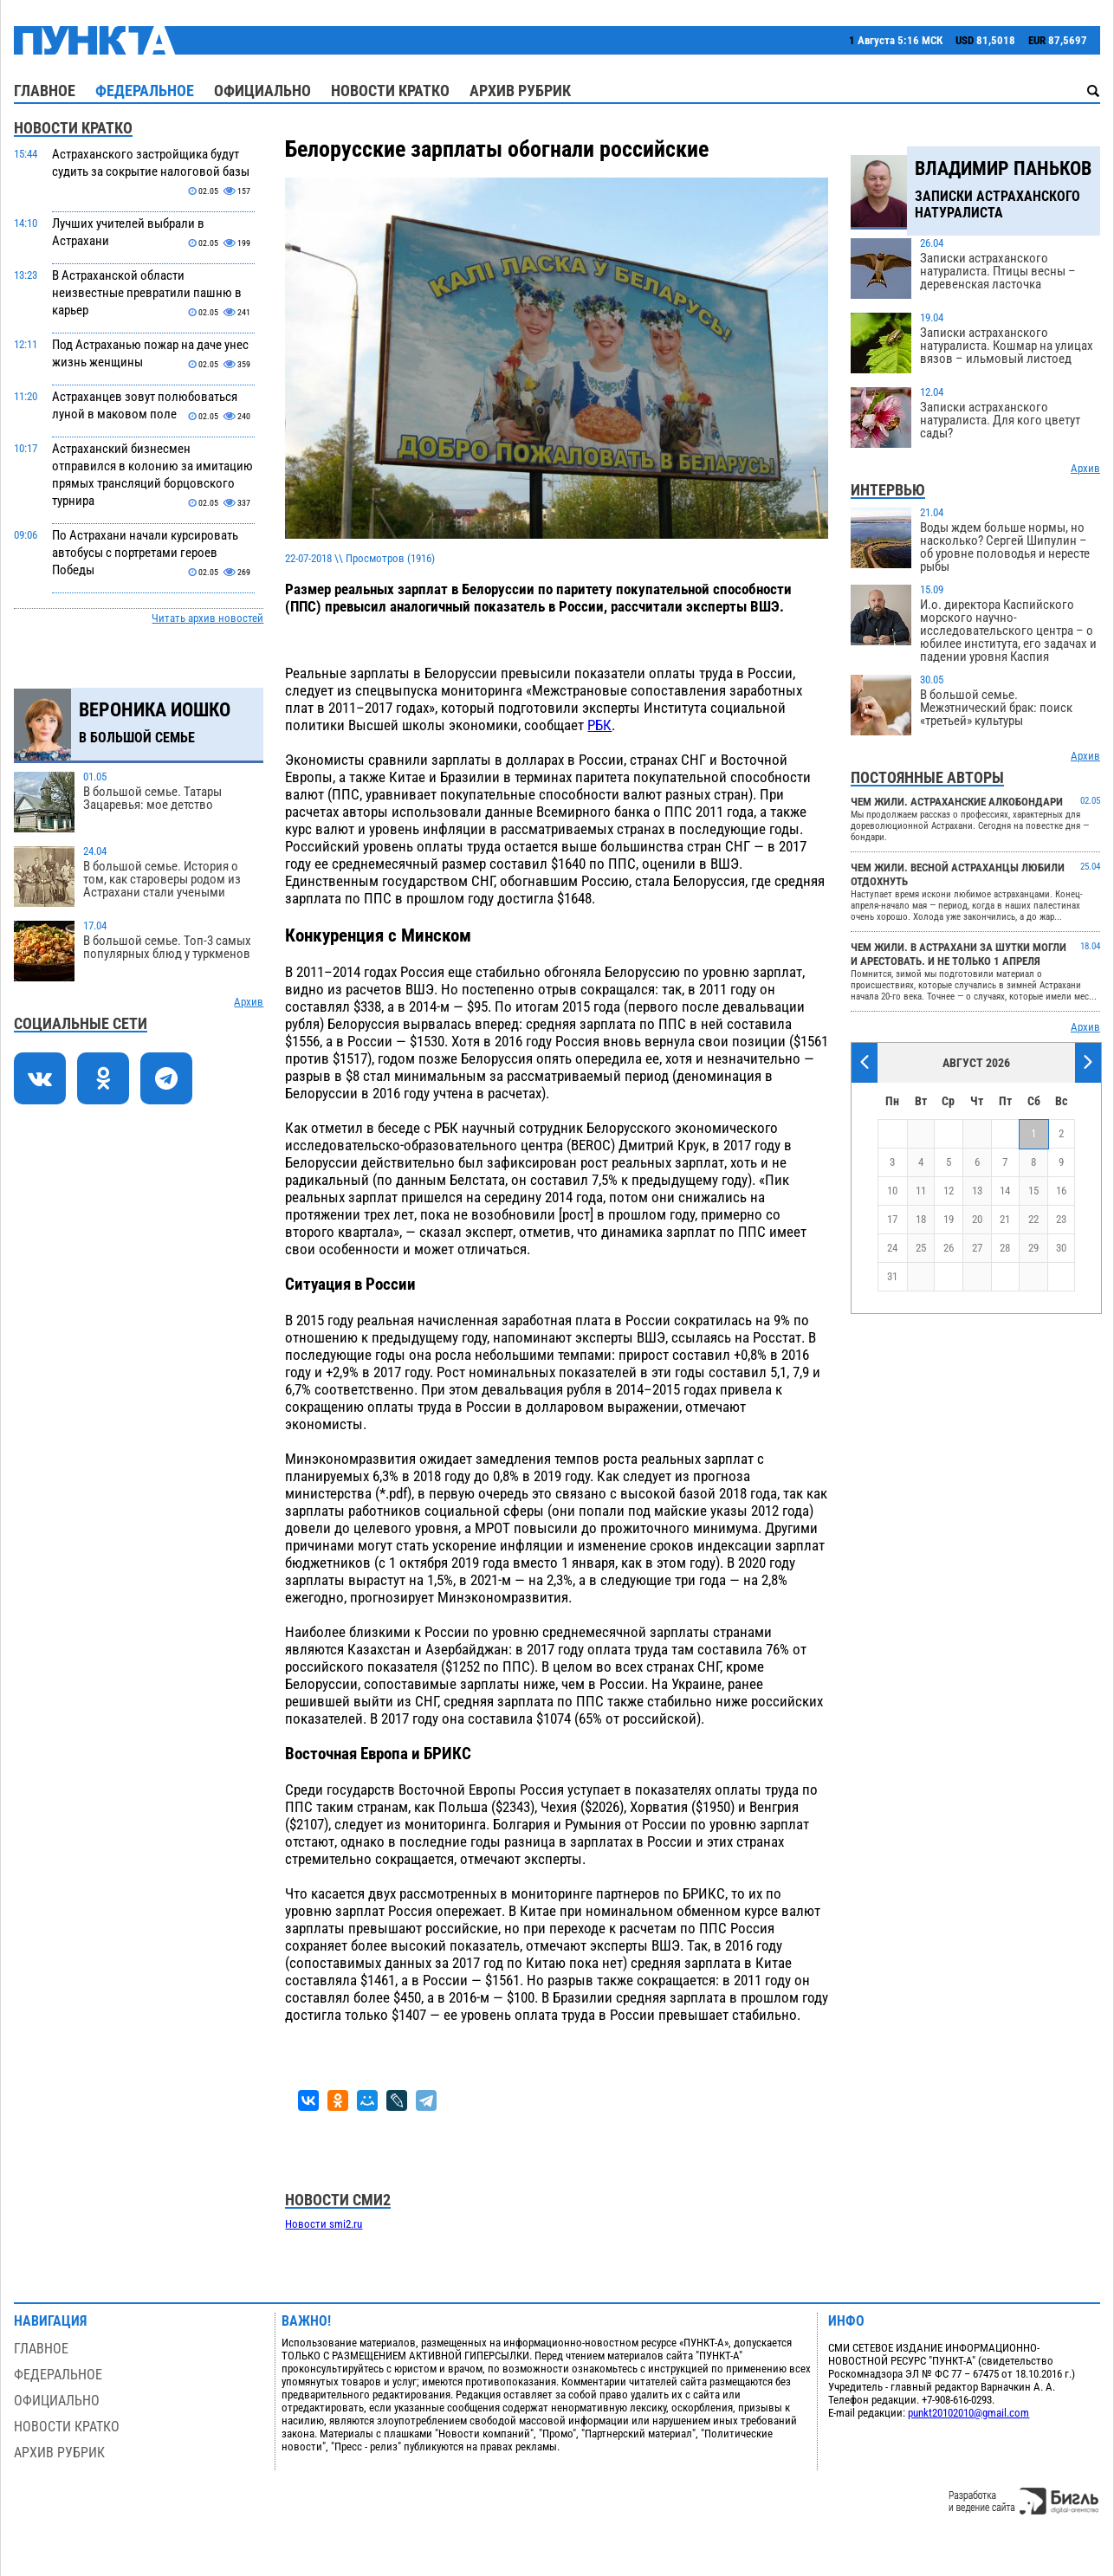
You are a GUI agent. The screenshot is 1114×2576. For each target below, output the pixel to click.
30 (1061, 1247)
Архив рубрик (520, 90)
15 (1033, 1190)
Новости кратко (390, 90)
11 (921, 1190)
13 (977, 1190)
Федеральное (144, 90)
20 (977, 1219)
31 (892, 1276)
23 (1061, 1219)
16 (1061, 1190)
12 (948, 1190)
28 (1005, 1247)
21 (1005, 1219)
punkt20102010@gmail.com (968, 2412)
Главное (44, 90)
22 (1033, 1219)
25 (921, 1247)
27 (977, 1247)
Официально (262, 90)
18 (921, 1219)
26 (948, 1247)
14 (1005, 1190)
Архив (248, 1001)
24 (892, 1247)
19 (948, 1219)
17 (892, 1219)
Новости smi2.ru (323, 2223)
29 (1033, 1247)
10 (892, 1190)
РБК (599, 725)
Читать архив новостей (207, 618)
